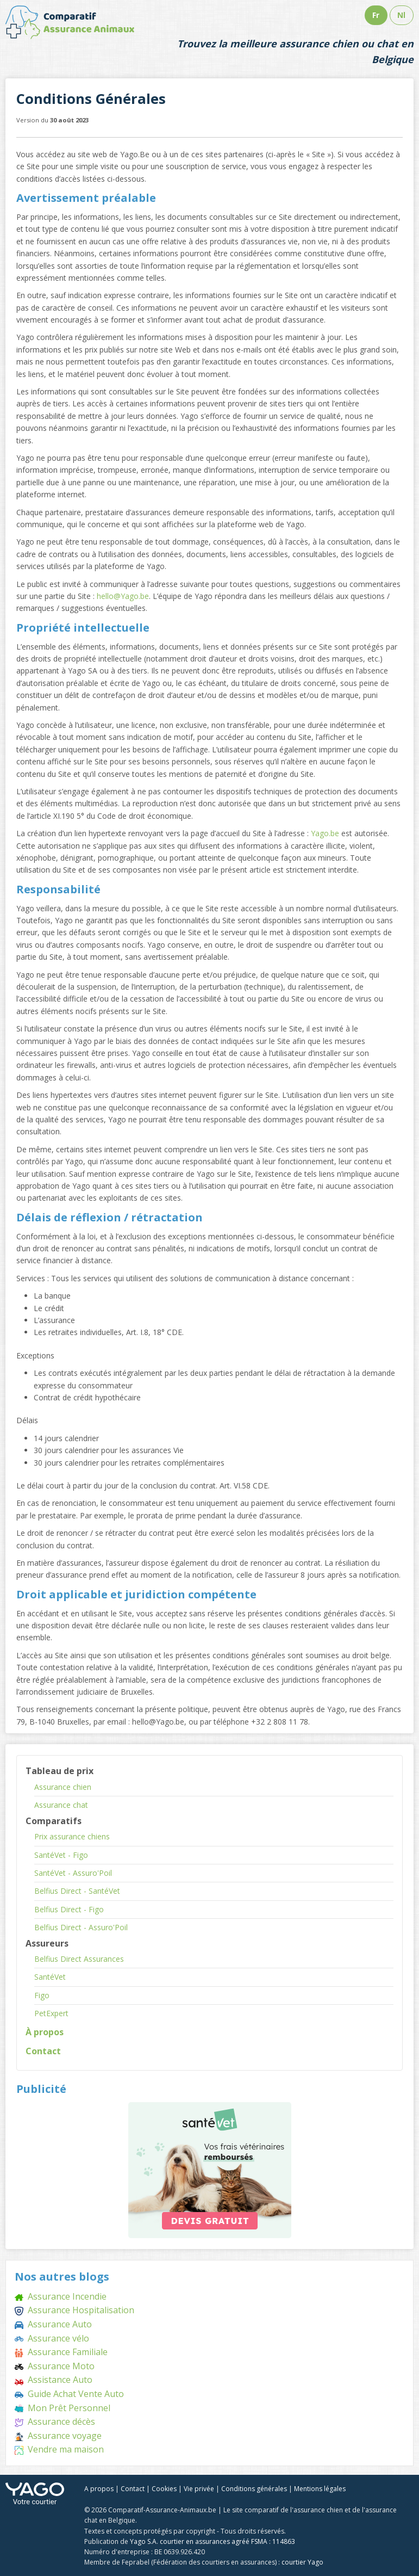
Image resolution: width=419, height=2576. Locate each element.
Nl (401, 15)
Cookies (164, 2488)
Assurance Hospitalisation (74, 2310)
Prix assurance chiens (72, 1836)
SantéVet (50, 1977)
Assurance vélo (52, 2338)
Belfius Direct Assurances (79, 1959)
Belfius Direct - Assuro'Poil (81, 1927)
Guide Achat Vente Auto (69, 2394)
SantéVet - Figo (61, 1855)
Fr (375, 15)
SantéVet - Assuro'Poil (73, 1873)
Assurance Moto (55, 2366)
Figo (41, 1995)
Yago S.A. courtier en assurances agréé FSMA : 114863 (212, 2541)
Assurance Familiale (61, 2352)
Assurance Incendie (61, 2296)
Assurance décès (55, 2421)
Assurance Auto (53, 2324)
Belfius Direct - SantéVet (77, 1891)
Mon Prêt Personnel (62, 2408)
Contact (43, 2051)
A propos (99, 2488)
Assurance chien (62, 1787)
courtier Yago (302, 2562)
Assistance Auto (53, 2380)
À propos (45, 2032)
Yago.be (325, 833)
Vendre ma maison (59, 2449)
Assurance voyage (58, 2436)
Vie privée (199, 2488)
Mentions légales (320, 2488)
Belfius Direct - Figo (69, 1909)
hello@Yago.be (123, 596)
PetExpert (51, 2013)
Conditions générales (254, 2488)
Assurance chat (61, 1805)
